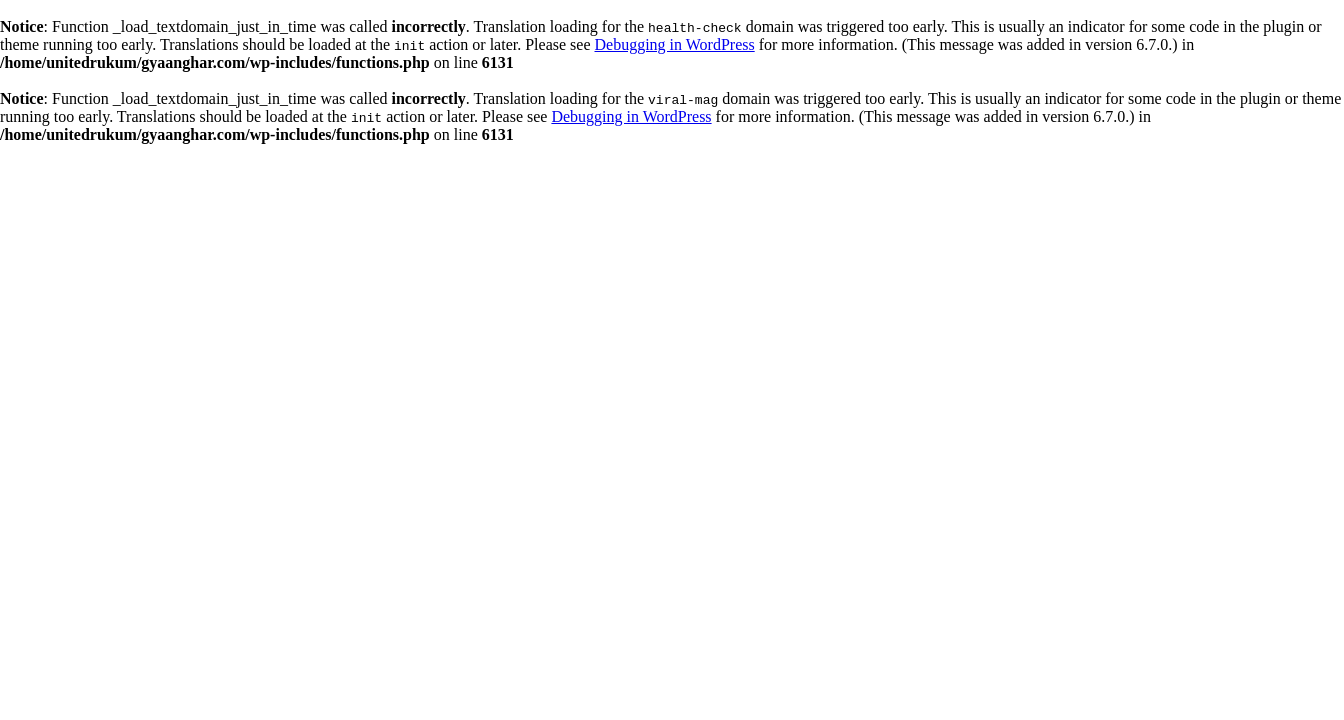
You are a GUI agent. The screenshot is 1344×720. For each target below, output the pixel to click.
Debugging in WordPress (674, 44)
